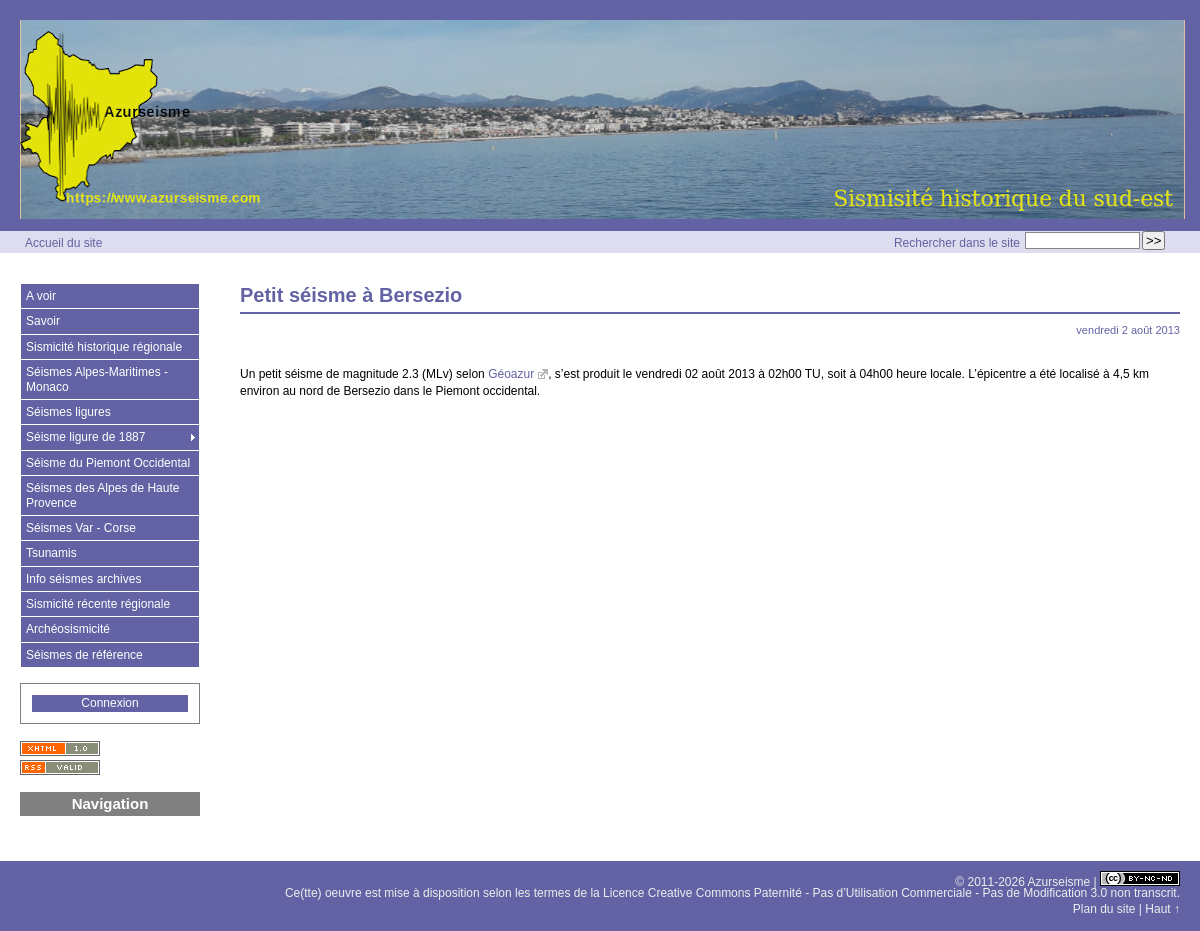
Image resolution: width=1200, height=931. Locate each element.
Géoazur (511, 374)
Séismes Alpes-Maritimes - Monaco (97, 379)
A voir (41, 296)
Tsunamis (51, 553)
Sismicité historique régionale (104, 347)
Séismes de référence (84, 655)
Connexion (109, 703)
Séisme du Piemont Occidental (108, 463)
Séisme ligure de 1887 (85, 437)
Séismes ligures (68, 412)
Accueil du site (63, 243)
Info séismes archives (83, 579)
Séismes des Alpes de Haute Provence (102, 495)
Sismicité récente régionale (98, 604)
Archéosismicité (68, 629)
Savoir (43, 321)
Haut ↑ (1162, 909)
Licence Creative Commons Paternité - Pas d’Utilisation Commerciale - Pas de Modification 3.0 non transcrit (890, 893)
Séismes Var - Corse (81, 528)
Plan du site (1104, 909)
